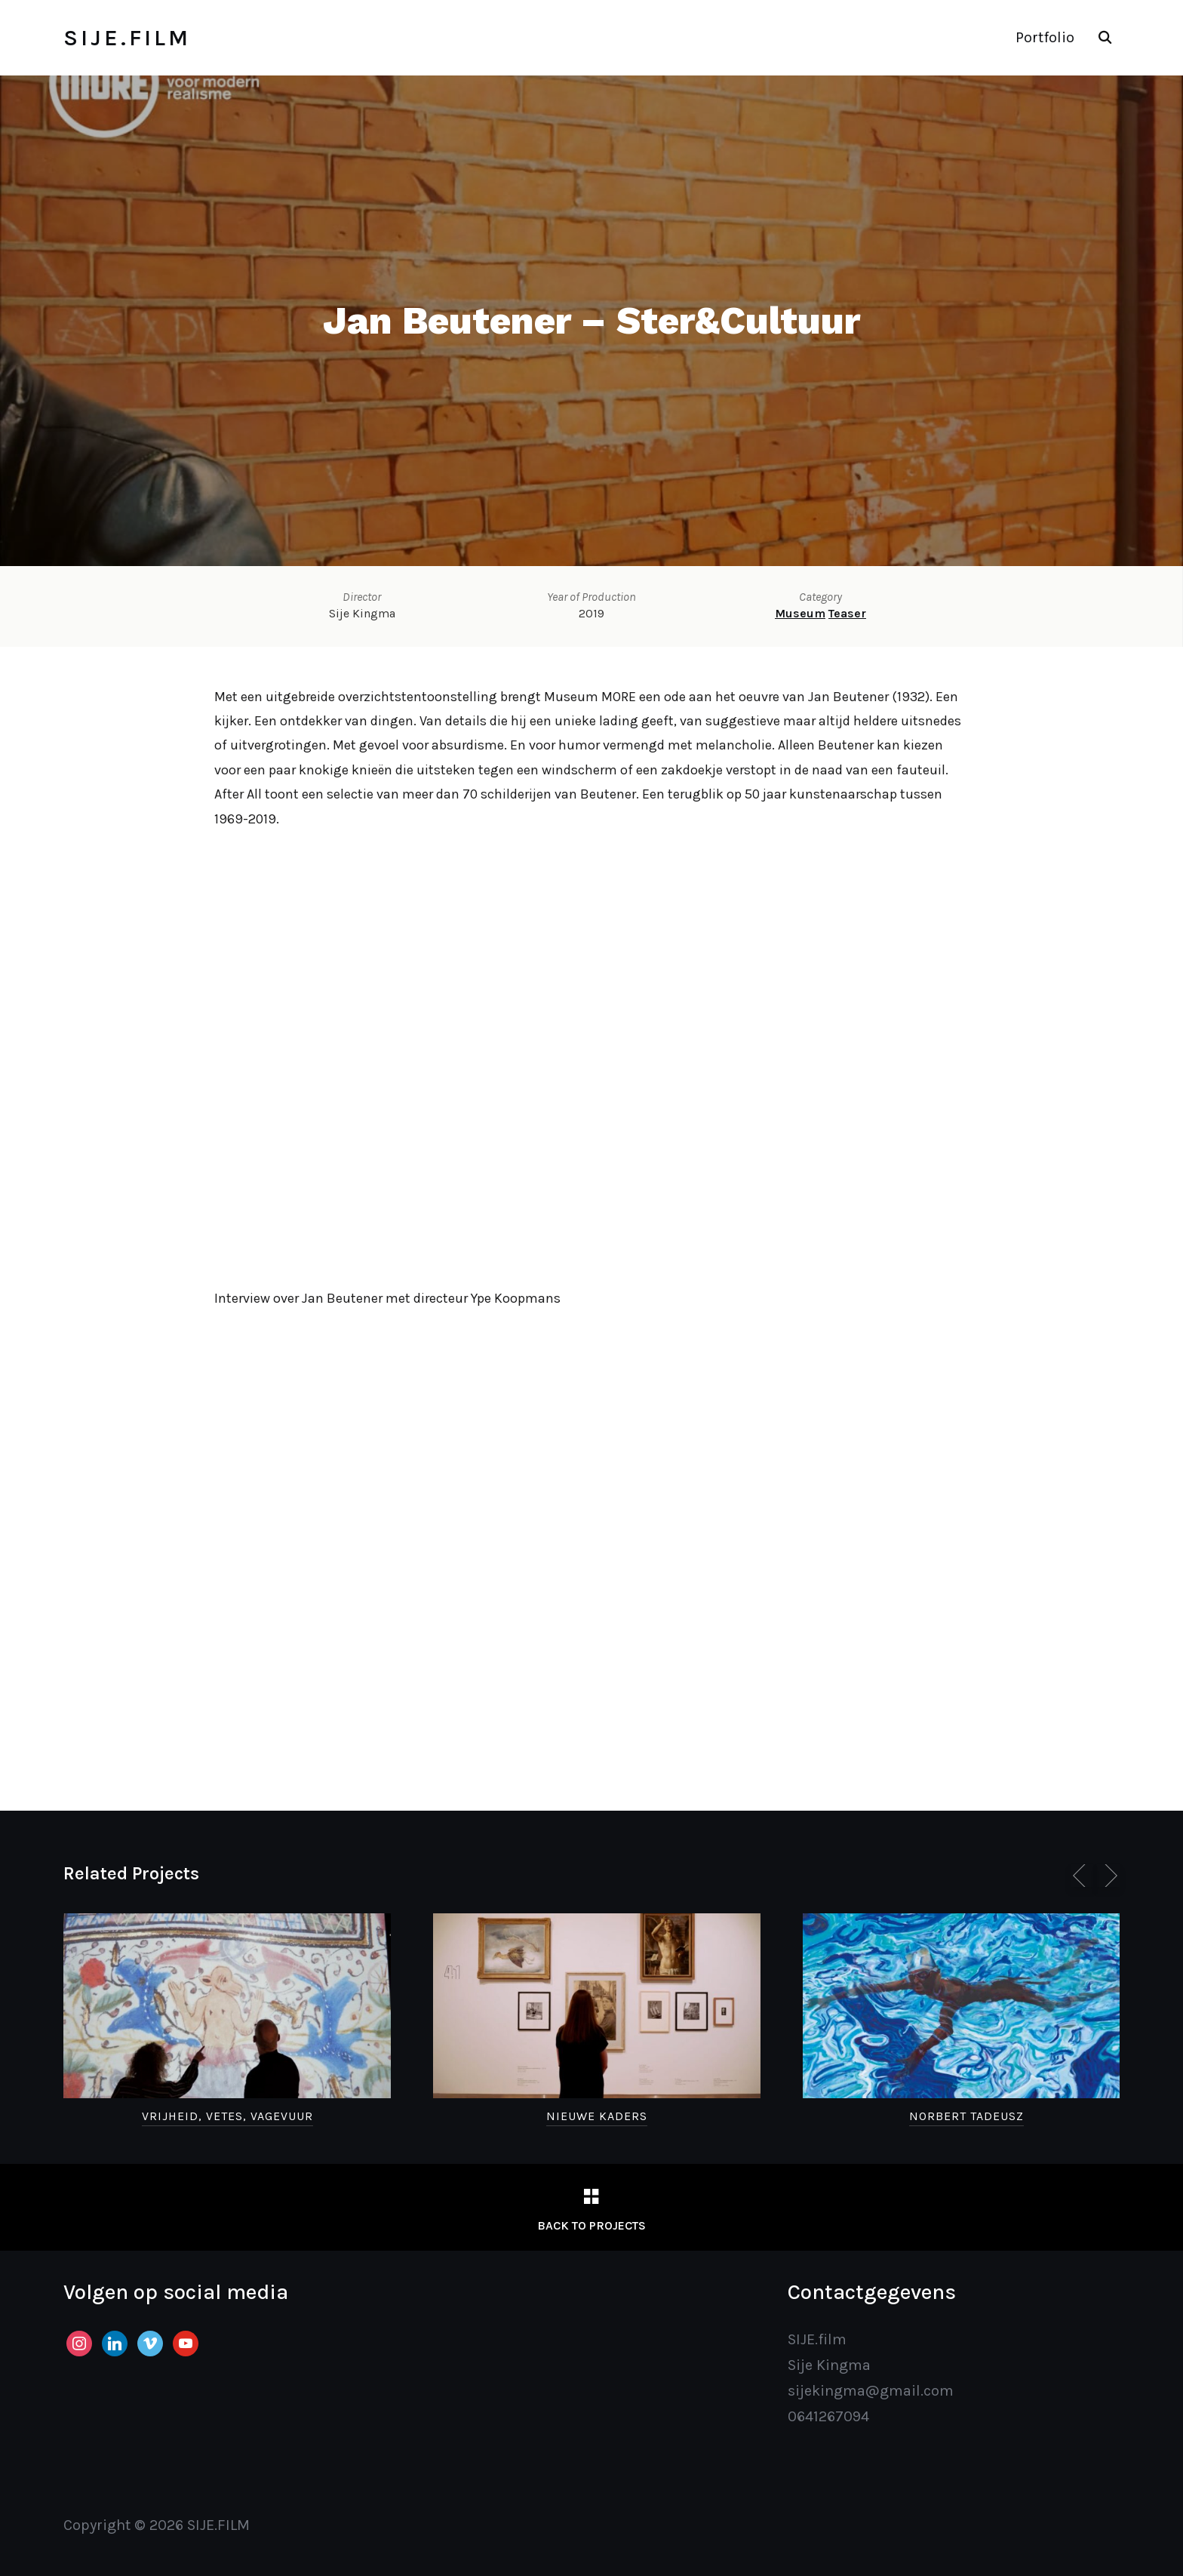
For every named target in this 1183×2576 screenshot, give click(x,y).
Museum (800, 613)
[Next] (1108, 1875)
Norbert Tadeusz (966, 2116)
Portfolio (1045, 37)
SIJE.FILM (127, 37)
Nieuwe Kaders (596, 2116)
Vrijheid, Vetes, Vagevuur (227, 2116)
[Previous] (1082, 1875)
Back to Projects (591, 2225)
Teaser (847, 613)
